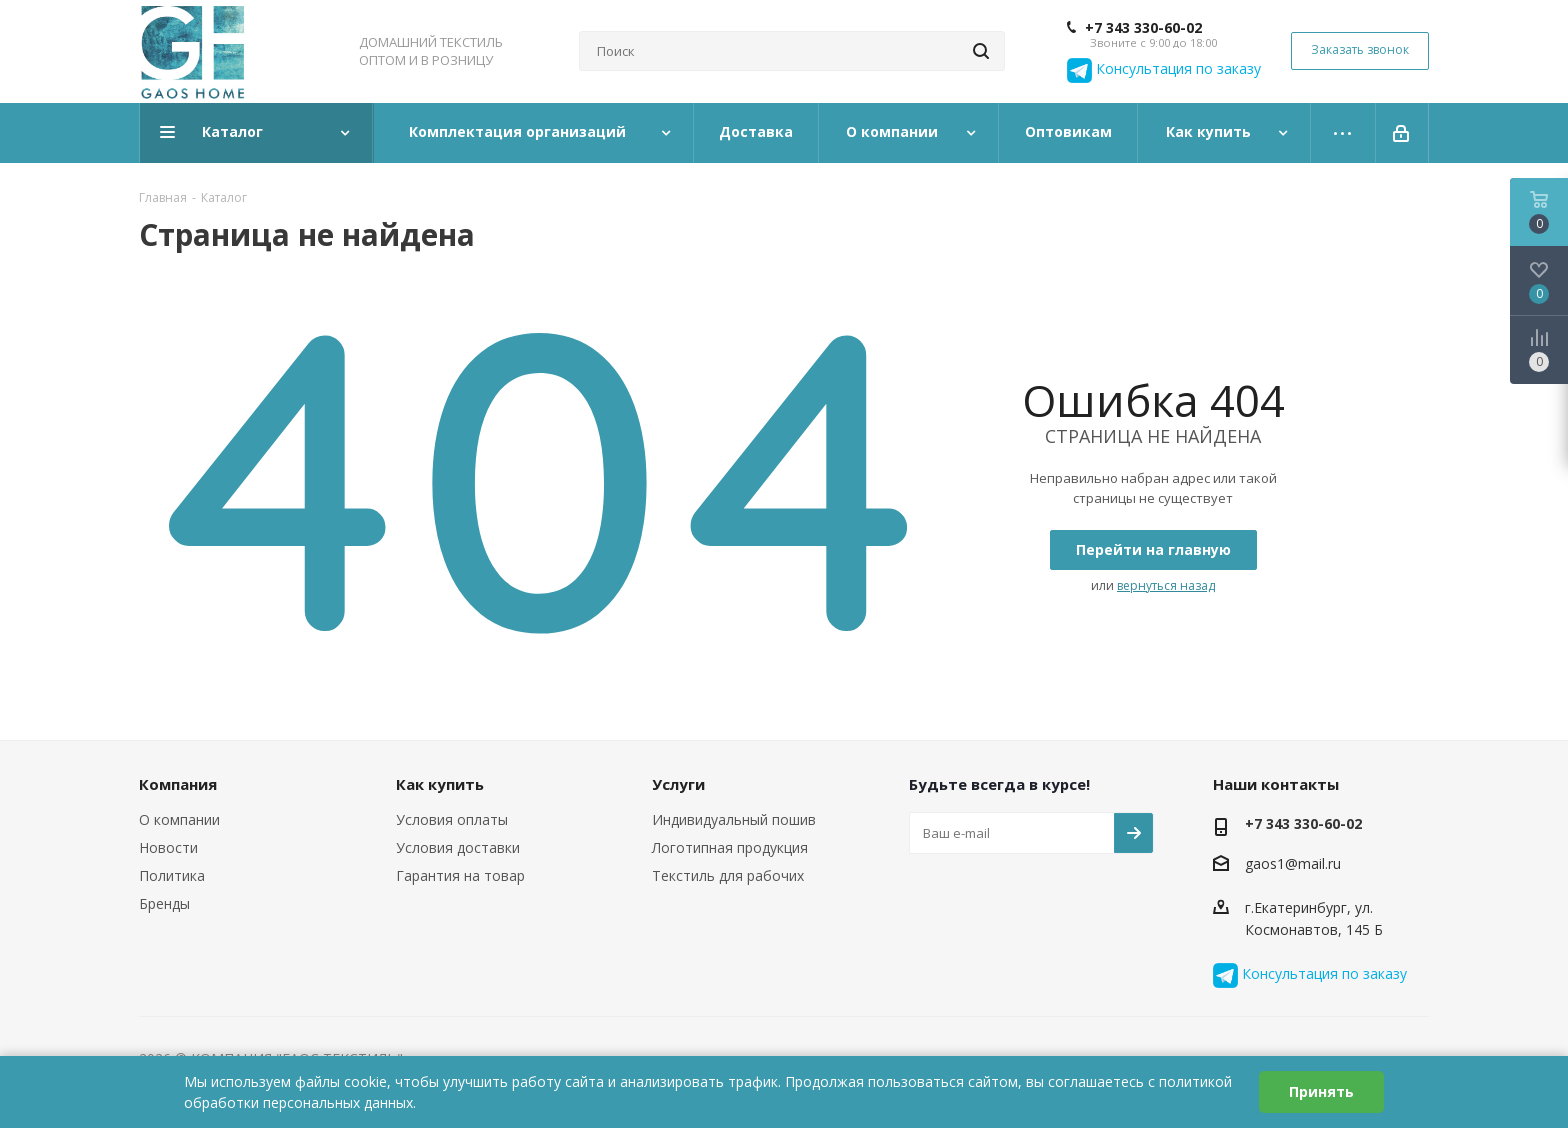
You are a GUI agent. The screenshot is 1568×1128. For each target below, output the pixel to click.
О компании (179, 819)
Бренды (164, 903)
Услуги (678, 784)
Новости (168, 847)
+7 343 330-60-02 (1143, 28)
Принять (1321, 1091)
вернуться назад (1166, 585)
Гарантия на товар (460, 875)
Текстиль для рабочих (728, 875)
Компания (178, 784)
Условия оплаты (452, 819)
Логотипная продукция (730, 847)
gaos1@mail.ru (1293, 863)
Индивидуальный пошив (734, 819)
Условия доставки (458, 847)
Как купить (440, 784)
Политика (172, 875)
